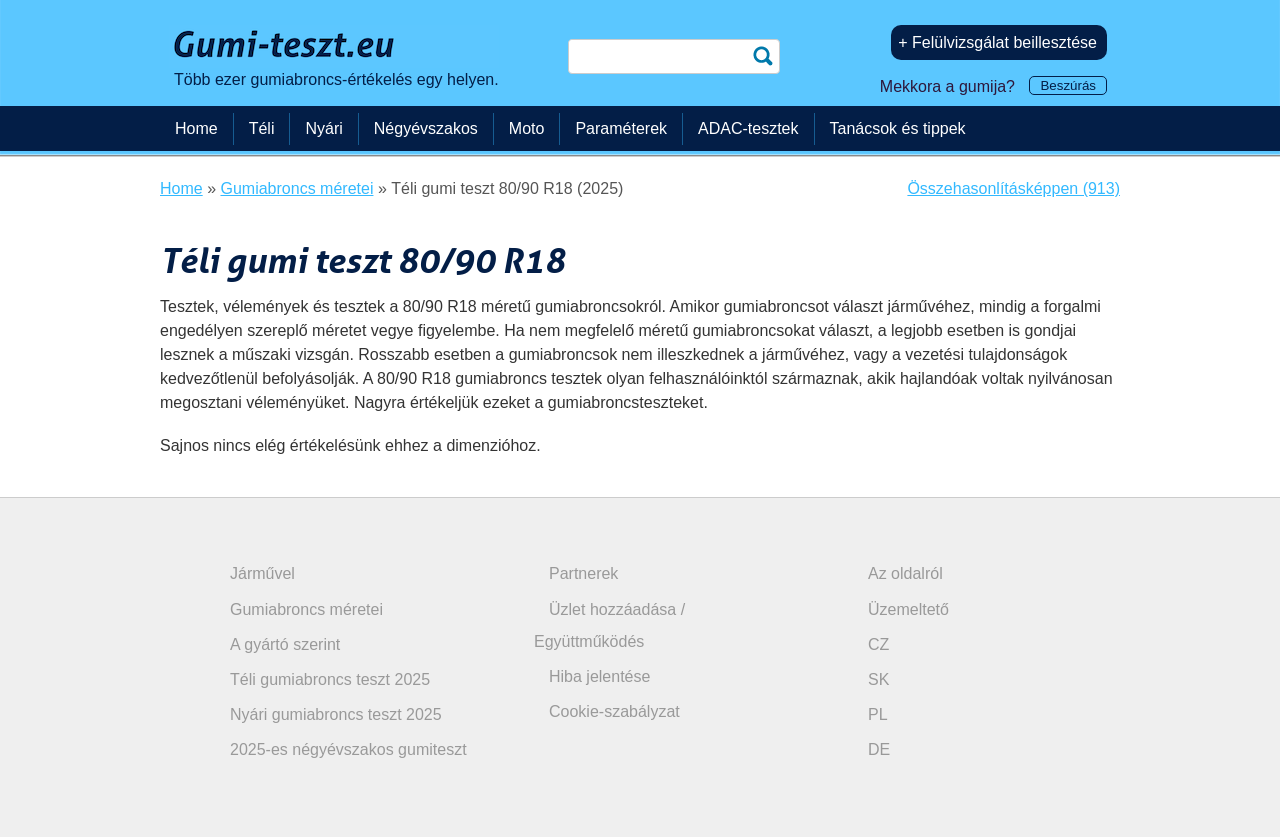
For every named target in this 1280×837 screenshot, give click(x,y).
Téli (262, 128)
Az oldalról (905, 573)
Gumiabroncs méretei (306, 609)
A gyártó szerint (285, 644)
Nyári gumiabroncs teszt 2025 (336, 714)
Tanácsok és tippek (898, 128)
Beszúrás (1068, 85)
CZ (878, 644)
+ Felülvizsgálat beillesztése (997, 42)
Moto (527, 128)
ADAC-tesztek (748, 128)
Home (196, 128)
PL (878, 714)
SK (878, 679)
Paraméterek (621, 128)
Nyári (323, 128)
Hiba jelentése (599, 676)
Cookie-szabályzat (614, 711)
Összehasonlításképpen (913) (1013, 188)
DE (879, 749)
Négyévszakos (426, 128)
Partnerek (583, 573)
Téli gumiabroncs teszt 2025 (330, 679)
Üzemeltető (908, 609)
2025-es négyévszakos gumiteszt (348, 749)
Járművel (262, 573)
